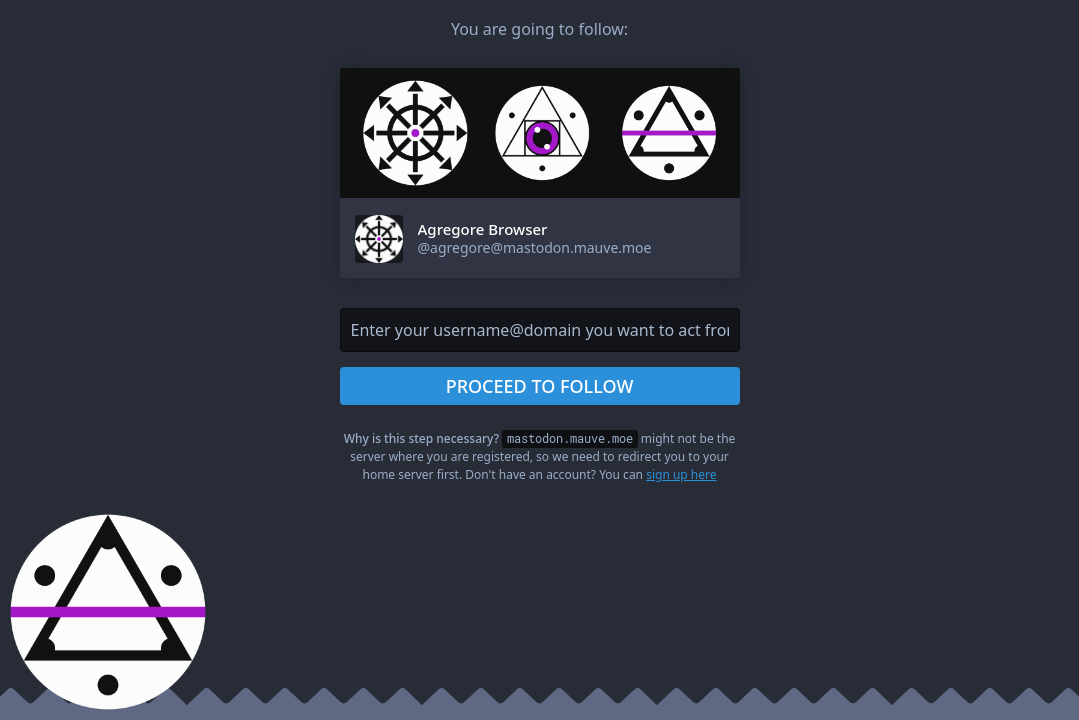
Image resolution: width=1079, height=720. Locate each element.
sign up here (681, 474)
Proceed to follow (540, 386)
